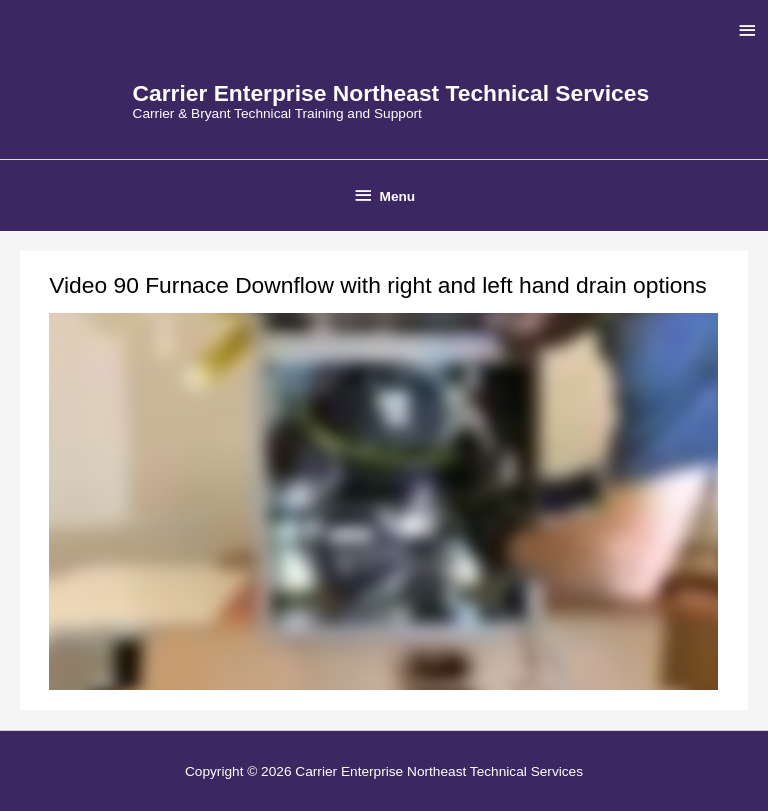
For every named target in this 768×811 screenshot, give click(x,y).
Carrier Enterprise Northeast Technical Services (391, 93)
